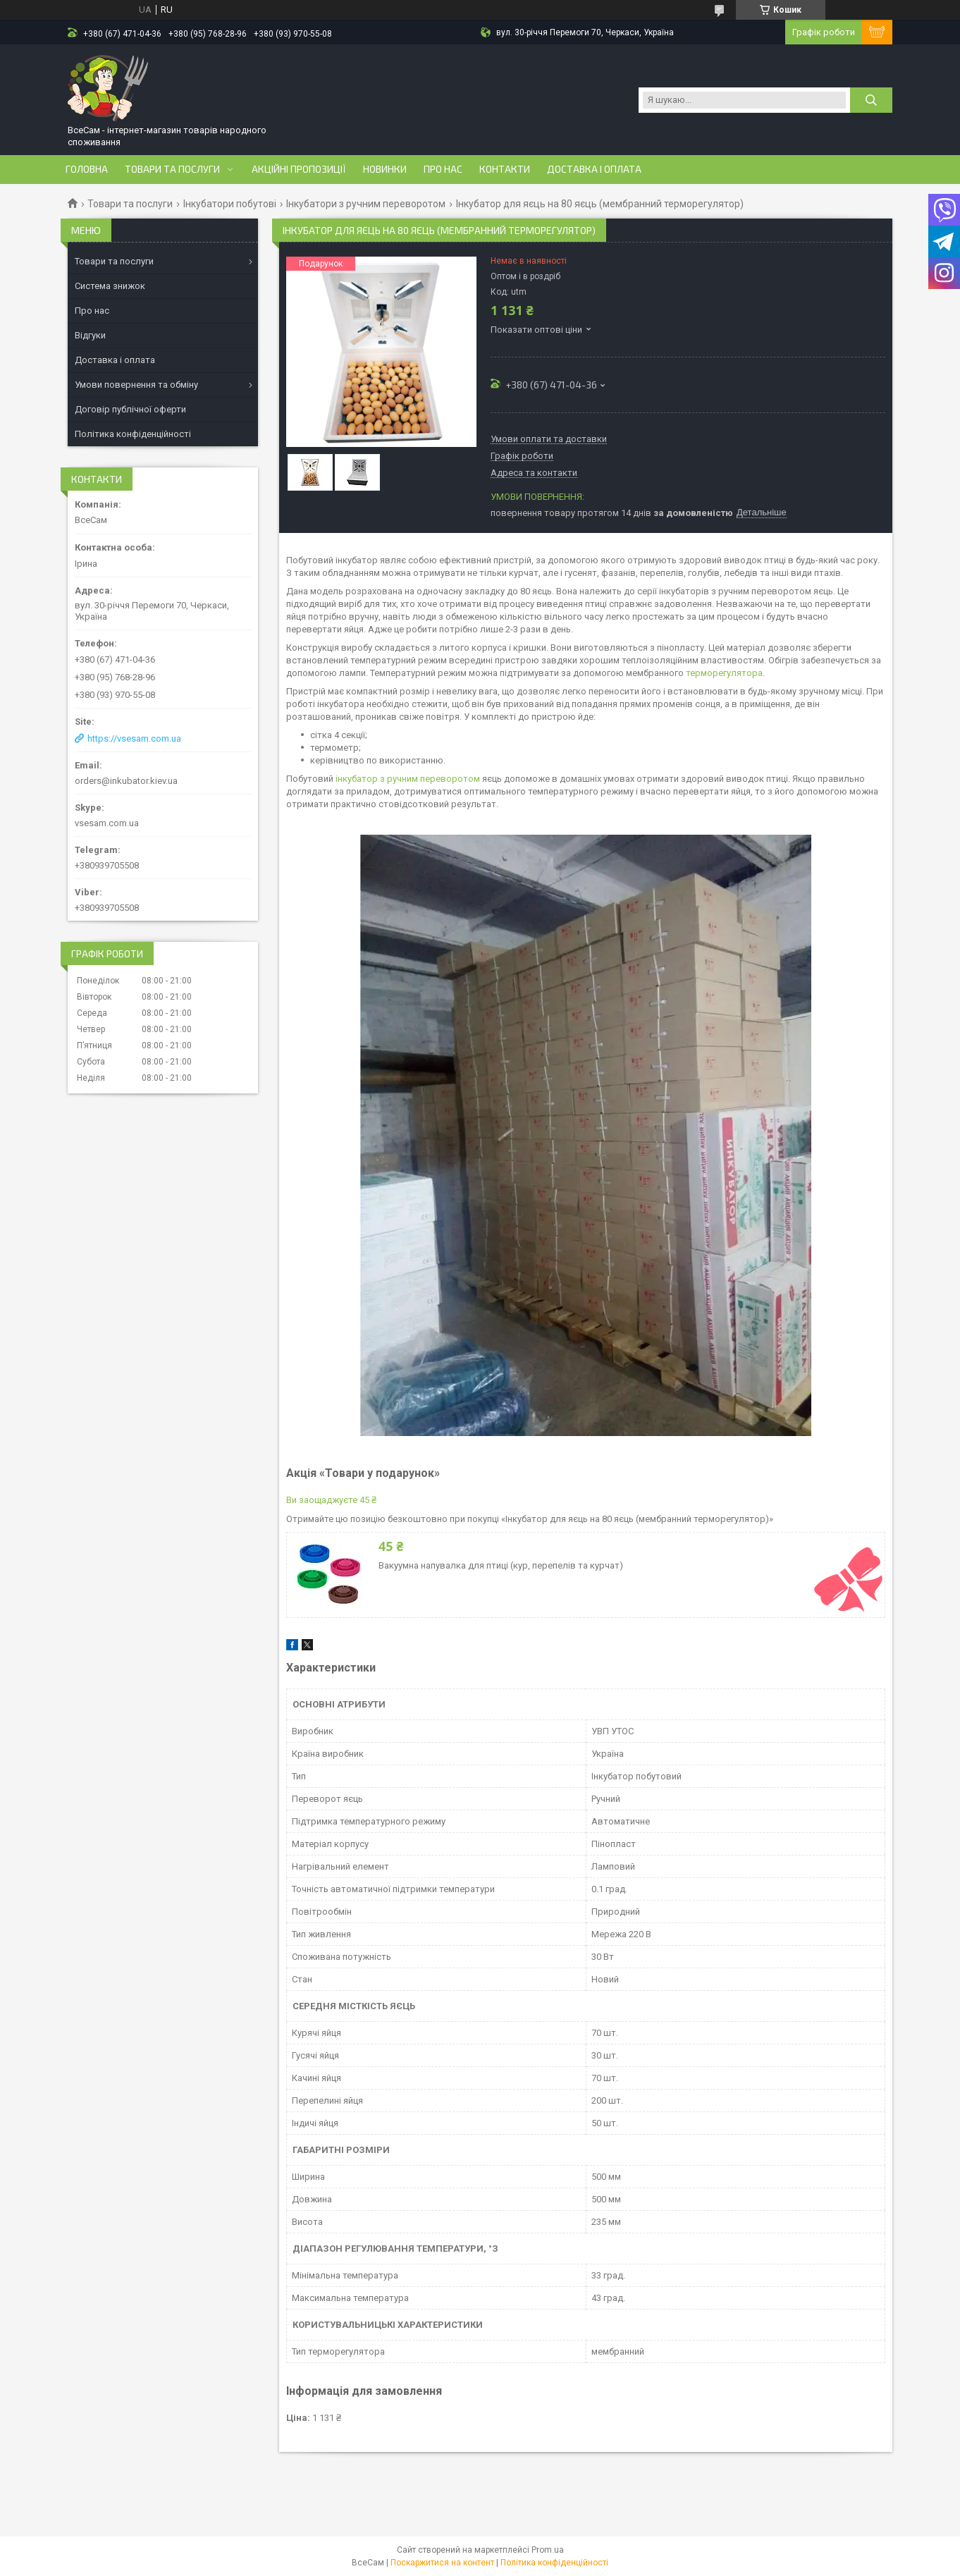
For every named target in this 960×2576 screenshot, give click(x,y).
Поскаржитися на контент (442, 2563)
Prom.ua (547, 2550)
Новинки (385, 169)
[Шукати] (871, 100)
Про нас (443, 169)
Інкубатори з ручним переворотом (365, 203)
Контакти (504, 169)
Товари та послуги (172, 169)
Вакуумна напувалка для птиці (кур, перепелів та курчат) (501, 1565)
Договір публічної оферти (130, 409)
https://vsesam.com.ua (134, 738)
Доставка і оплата (594, 169)
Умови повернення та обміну (136, 384)
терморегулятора (724, 673)
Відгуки (90, 335)
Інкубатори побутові (229, 203)
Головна (87, 169)
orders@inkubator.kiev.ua (126, 780)
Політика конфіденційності (133, 434)
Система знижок (110, 286)
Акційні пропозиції (299, 169)
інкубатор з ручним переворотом (408, 778)
